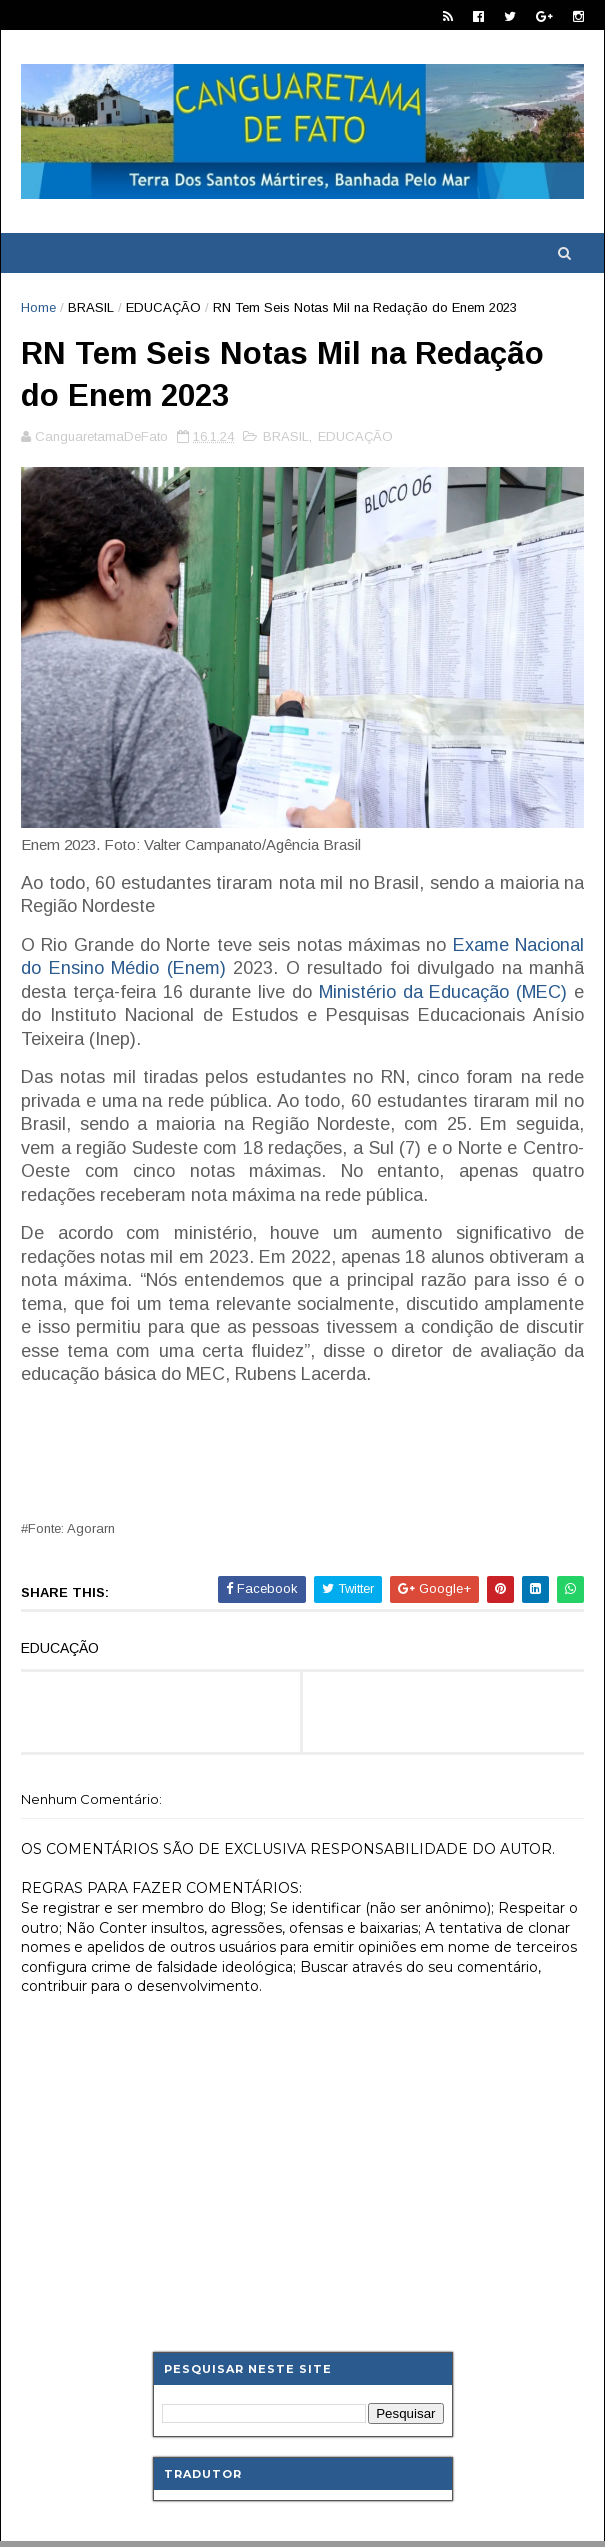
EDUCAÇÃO (163, 307)
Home (38, 307)
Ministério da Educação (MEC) (443, 992)
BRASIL (91, 307)
